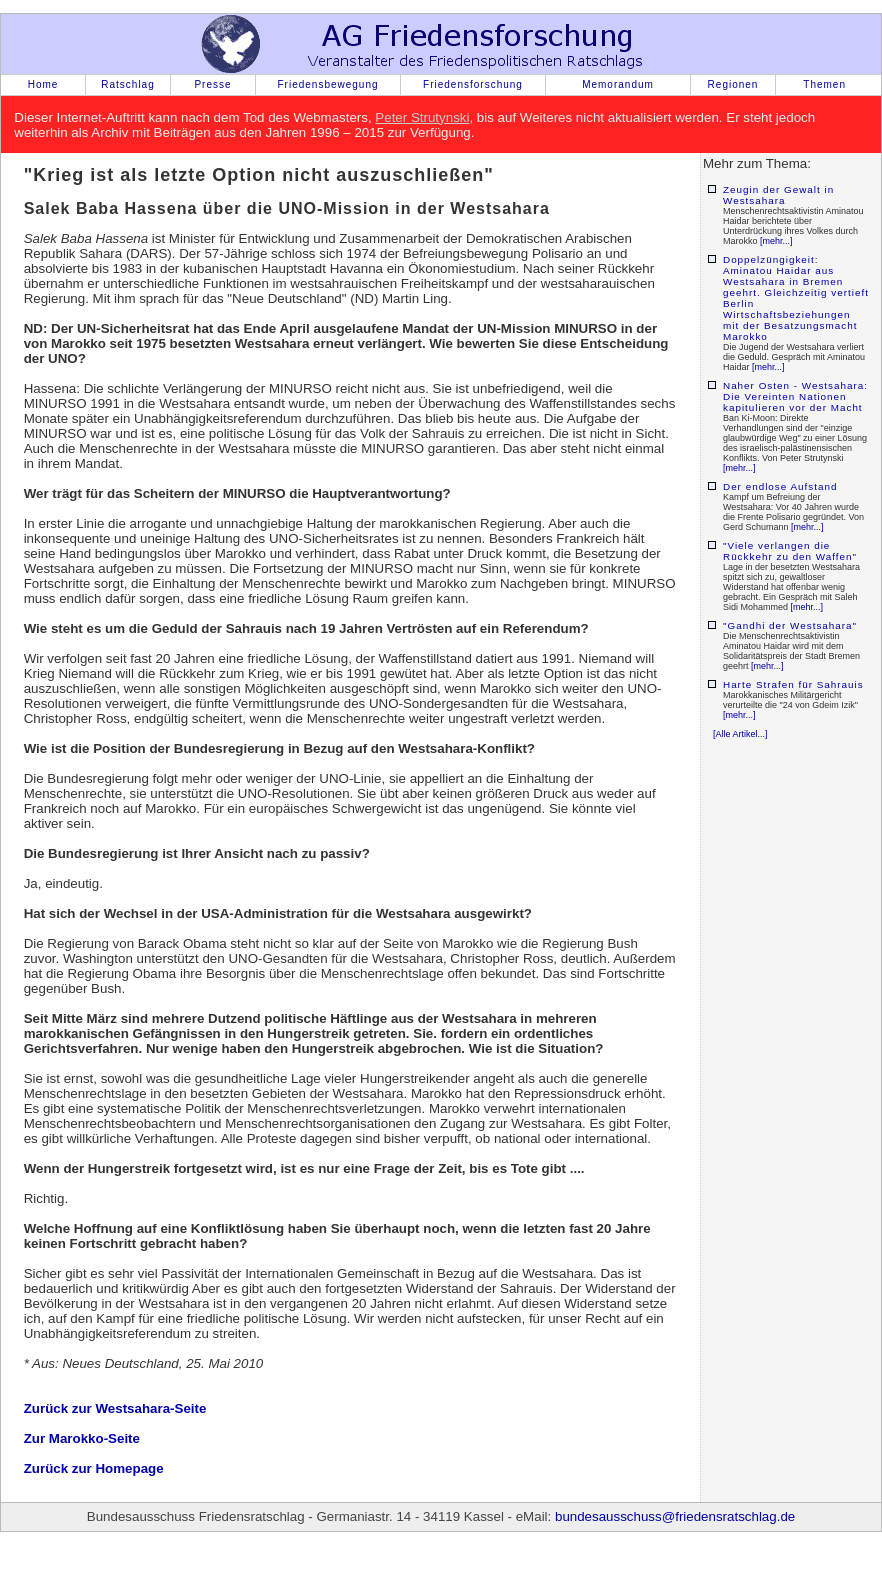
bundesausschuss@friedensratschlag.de (675, 1516)
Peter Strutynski (422, 117)
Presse (212, 84)
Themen (824, 84)
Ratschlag (127, 84)
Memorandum (618, 84)
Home (43, 84)
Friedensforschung (473, 84)
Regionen (733, 84)
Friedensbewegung (327, 84)
